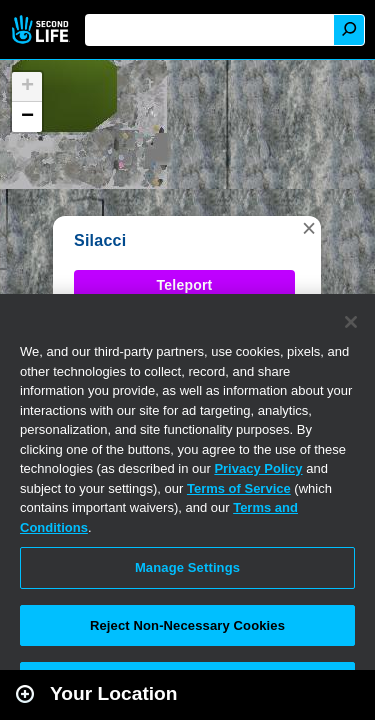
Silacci (100, 240)
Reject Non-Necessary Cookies (187, 625)
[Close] (351, 322)
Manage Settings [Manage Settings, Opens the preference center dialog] (187, 567)
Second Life (42, 29)
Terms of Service (239, 488)
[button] (309, 228)
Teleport (185, 285)
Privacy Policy (258, 468)
